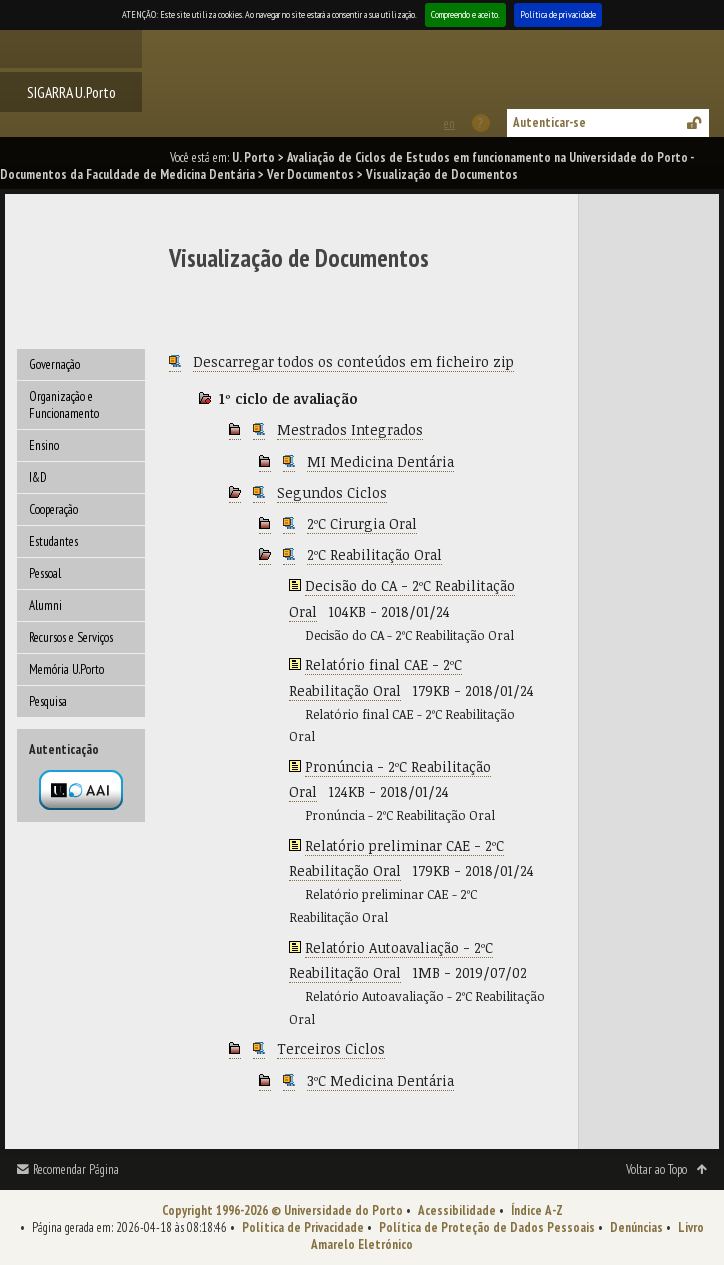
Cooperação (53, 509)
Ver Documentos (310, 174)
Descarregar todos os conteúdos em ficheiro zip (353, 361)
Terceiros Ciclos (331, 1048)
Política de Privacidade (303, 1227)
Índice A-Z (537, 1210)
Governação (54, 364)
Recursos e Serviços (71, 637)
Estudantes (53, 541)
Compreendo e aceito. (465, 14)
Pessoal (45, 573)
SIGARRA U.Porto (71, 92)
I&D (38, 477)
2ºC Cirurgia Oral (362, 523)
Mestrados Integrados (350, 429)
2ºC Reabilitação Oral (374, 554)
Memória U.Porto (66, 669)
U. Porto (253, 157)
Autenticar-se (549, 122)
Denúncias (636, 1227)
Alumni (45, 605)
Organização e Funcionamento (64, 405)
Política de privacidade (558, 14)
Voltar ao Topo (656, 1169)
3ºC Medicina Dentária (380, 1080)
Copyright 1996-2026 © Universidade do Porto (282, 1210)
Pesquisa (48, 701)
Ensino (44, 445)
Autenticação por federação (81, 790)
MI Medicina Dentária (380, 461)
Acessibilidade (457, 1210)
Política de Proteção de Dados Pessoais (487, 1227)
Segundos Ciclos (332, 492)
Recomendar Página (76, 1169)
